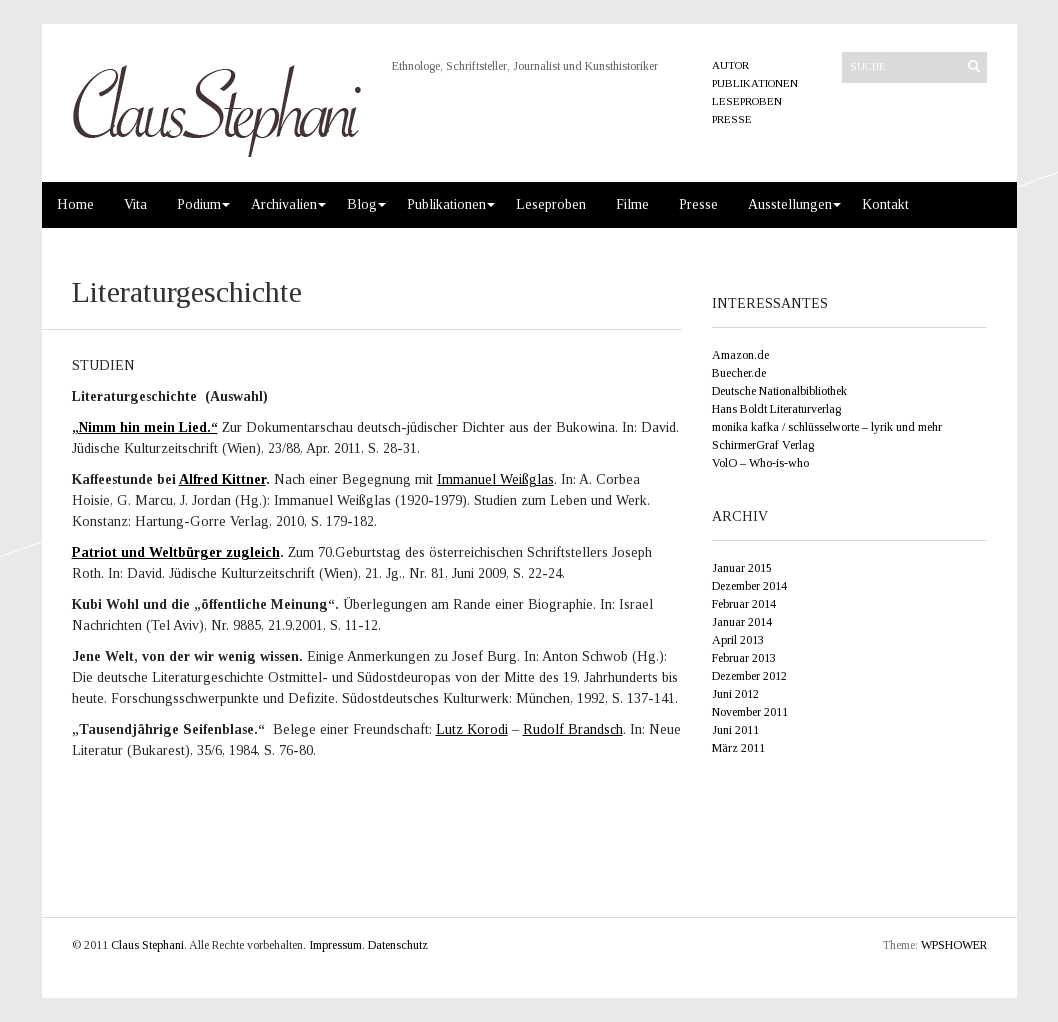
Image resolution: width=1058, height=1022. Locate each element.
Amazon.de (740, 355)
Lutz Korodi (472, 729)
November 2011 (750, 712)
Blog (362, 204)
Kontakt (885, 204)
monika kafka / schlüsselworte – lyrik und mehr (827, 427)
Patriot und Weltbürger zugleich (176, 552)
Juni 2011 (735, 730)
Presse (732, 119)
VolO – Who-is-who (760, 463)
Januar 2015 (742, 568)
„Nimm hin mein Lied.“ (145, 427)
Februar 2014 (744, 604)
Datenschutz (398, 945)
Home (75, 204)
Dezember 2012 (749, 676)
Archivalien (284, 204)
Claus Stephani (147, 945)
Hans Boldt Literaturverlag (776, 409)
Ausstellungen (790, 204)
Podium (199, 204)
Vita (135, 204)
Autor (730, 65)
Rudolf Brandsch (573, 729)
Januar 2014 (742, 622)
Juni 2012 (735, 694)
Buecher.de (739, 373)
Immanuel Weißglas (495, 479)
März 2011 (738, 748)
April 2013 (738, 640)
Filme (632, 204)
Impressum (335, 945)
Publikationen (755, 83)
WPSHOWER (954, 945)
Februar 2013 (744, 658)
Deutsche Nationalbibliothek (779, 391)
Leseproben (747, 101)
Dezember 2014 (749, 586)
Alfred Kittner (222, 479)
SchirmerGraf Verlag (763, 445)
